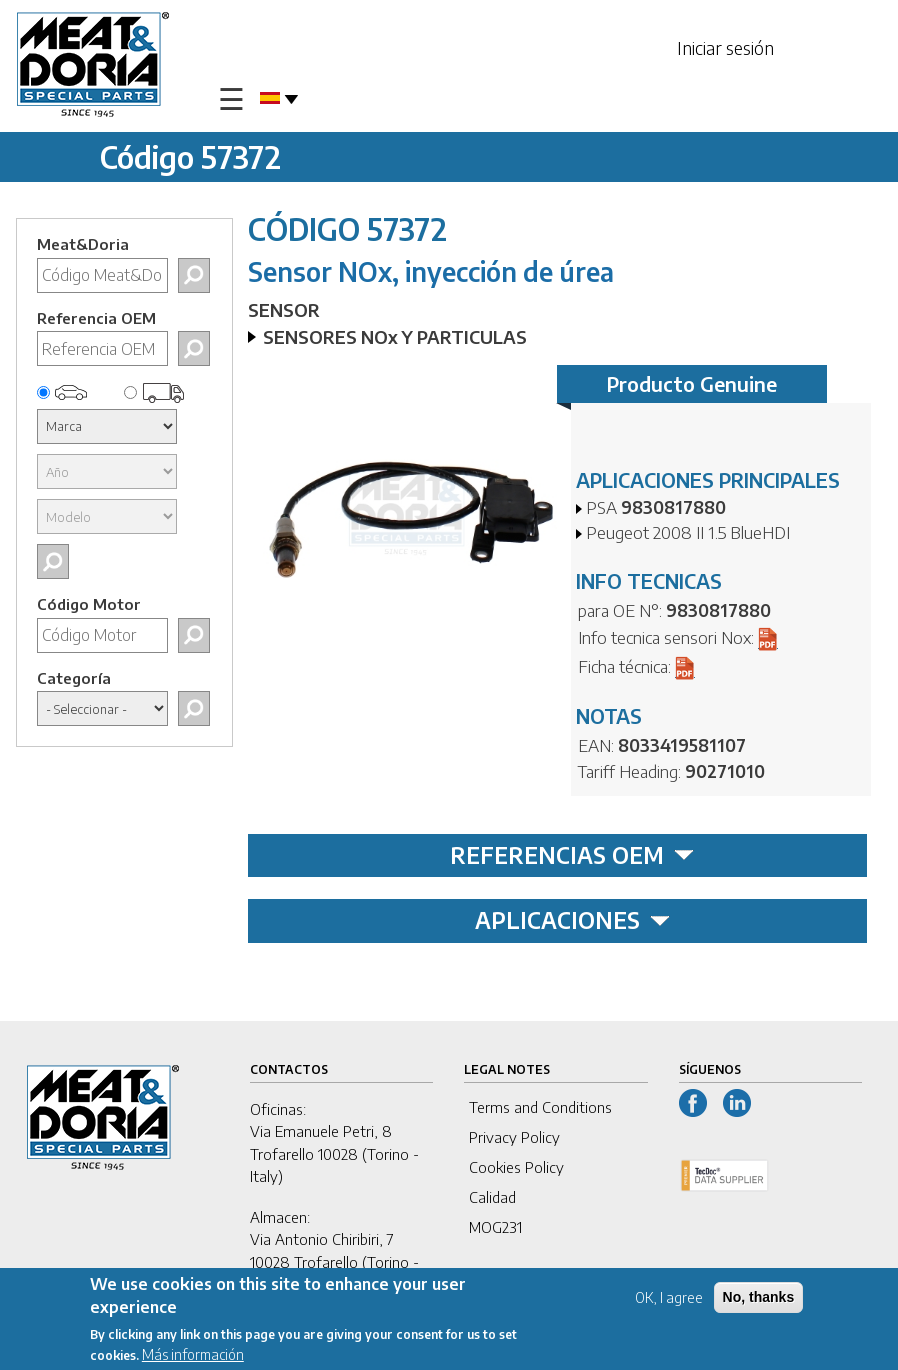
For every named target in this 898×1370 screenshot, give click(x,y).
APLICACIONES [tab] (572, 920)
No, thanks (759, 1299)
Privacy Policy (514, 1137)
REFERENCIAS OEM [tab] (572, 855)
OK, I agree (669, 1299)
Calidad (492, 1197)
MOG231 (495, 1227)
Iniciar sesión (725, 47)
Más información (193, 1356)
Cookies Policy (516, 1167)
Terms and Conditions (540, 1107)
